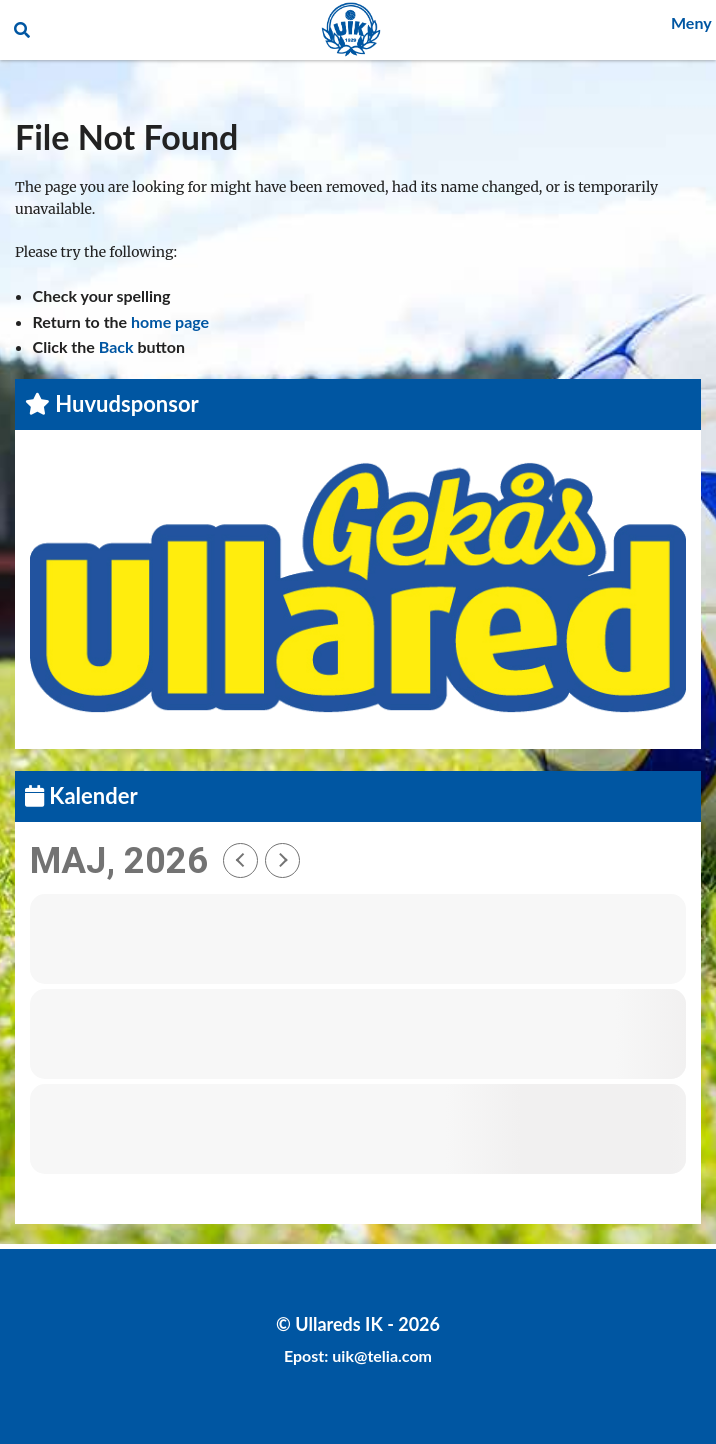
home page (170, 321)
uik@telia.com (382, 1355)
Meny (691, 22)
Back (116, 346)
